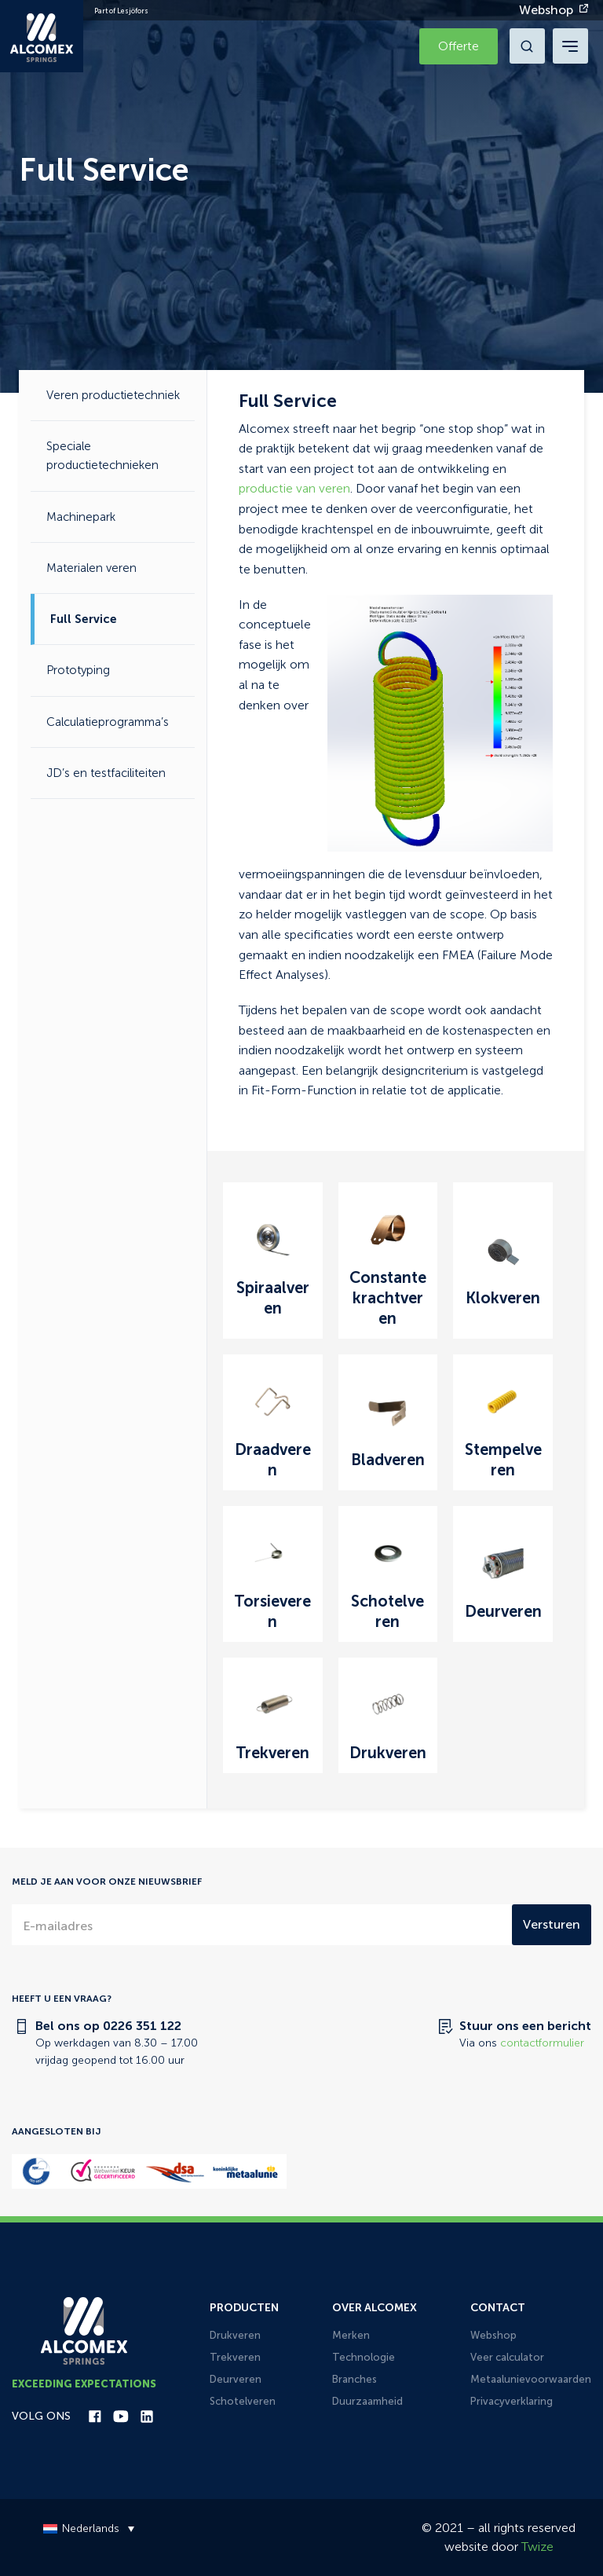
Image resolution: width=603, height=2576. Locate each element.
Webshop (546, 9)
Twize (537, 2546)
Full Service (83, 619)
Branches (354, 2379)
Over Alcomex (374, 2307)
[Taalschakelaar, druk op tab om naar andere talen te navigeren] (84, 2528)
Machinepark (80, 517)
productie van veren (294, 488)
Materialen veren (91, 568)
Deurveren (235, 2379)
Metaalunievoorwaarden (530, 2379)
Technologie (363, 2357)
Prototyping (78, 670)
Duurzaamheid (367, 2401)
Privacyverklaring (511, 2401)
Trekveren (235, 2357)
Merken (351, 2335)
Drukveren (235, 2335)
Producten (244, 2307)
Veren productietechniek (113, 395)
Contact (497, 2307)
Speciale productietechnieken (102, 455)
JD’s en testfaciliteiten (106, 773)
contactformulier (542, 2043)
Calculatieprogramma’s (107, 722)
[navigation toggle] (570, 46)
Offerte (458, 45)
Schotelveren (243, 2401)
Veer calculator (507, 2357)
